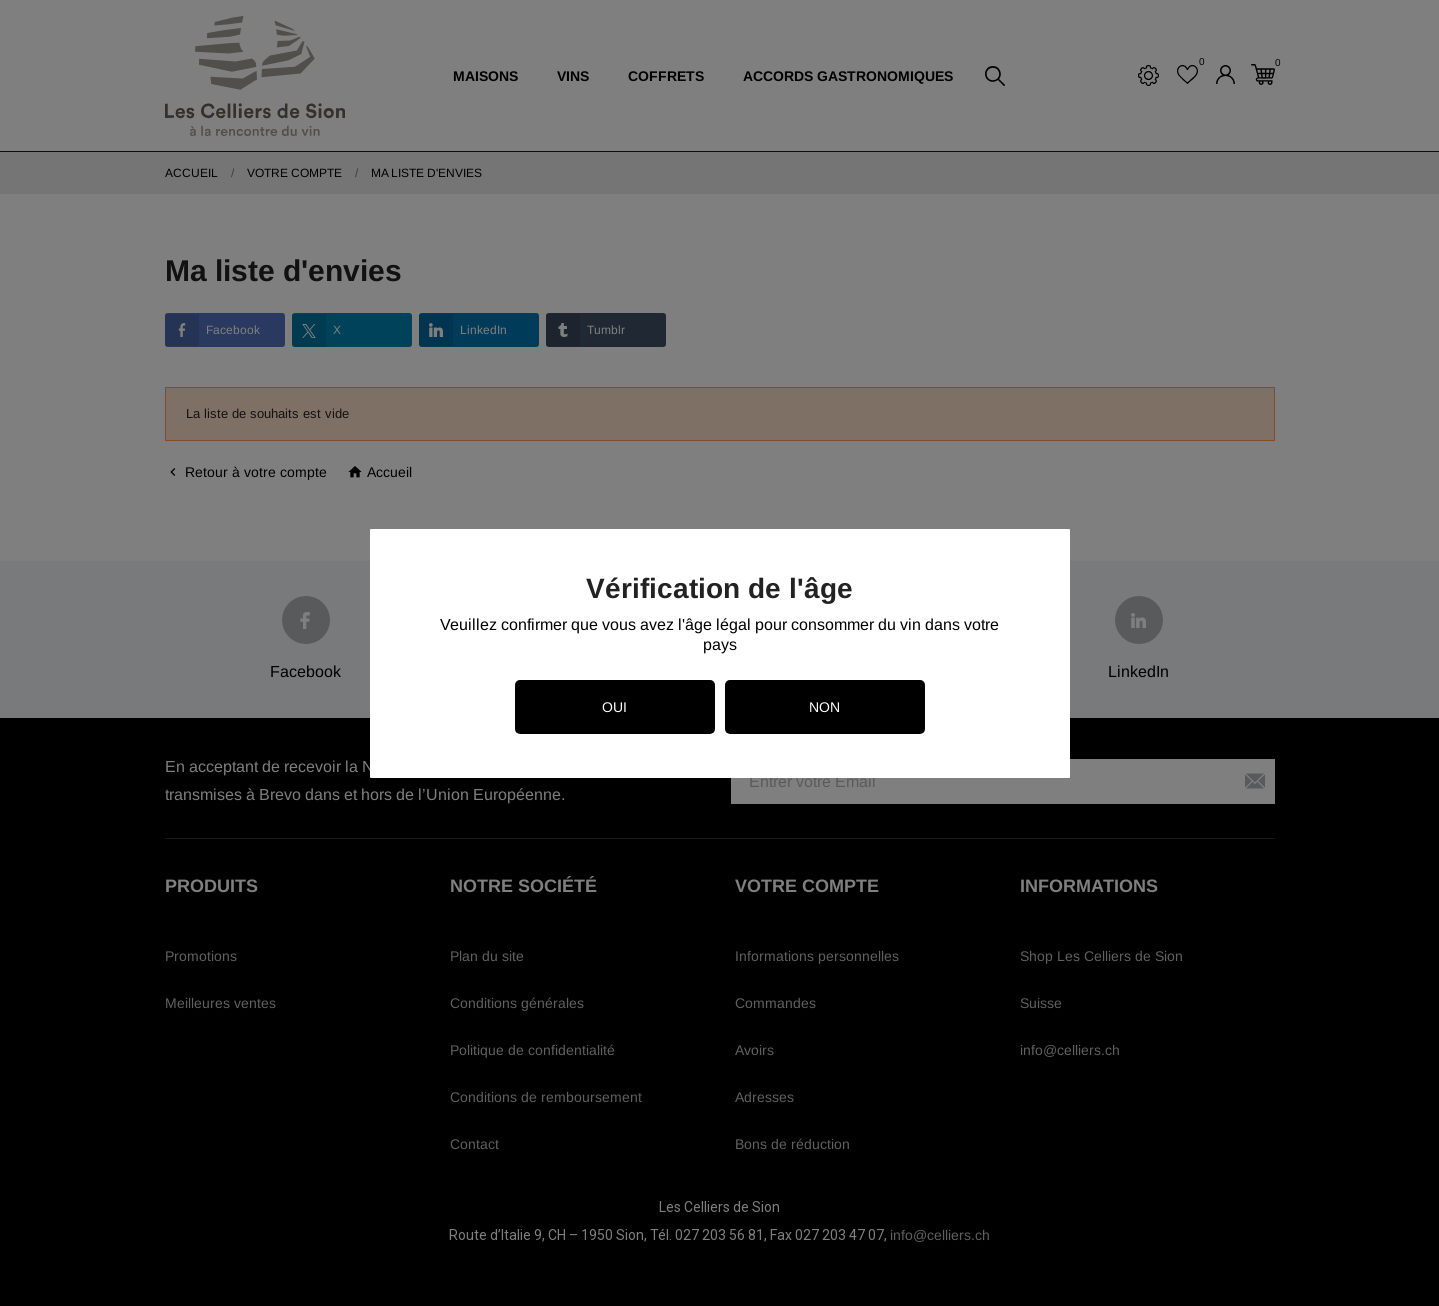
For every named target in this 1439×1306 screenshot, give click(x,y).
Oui (614, 707)
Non (824, 707)
